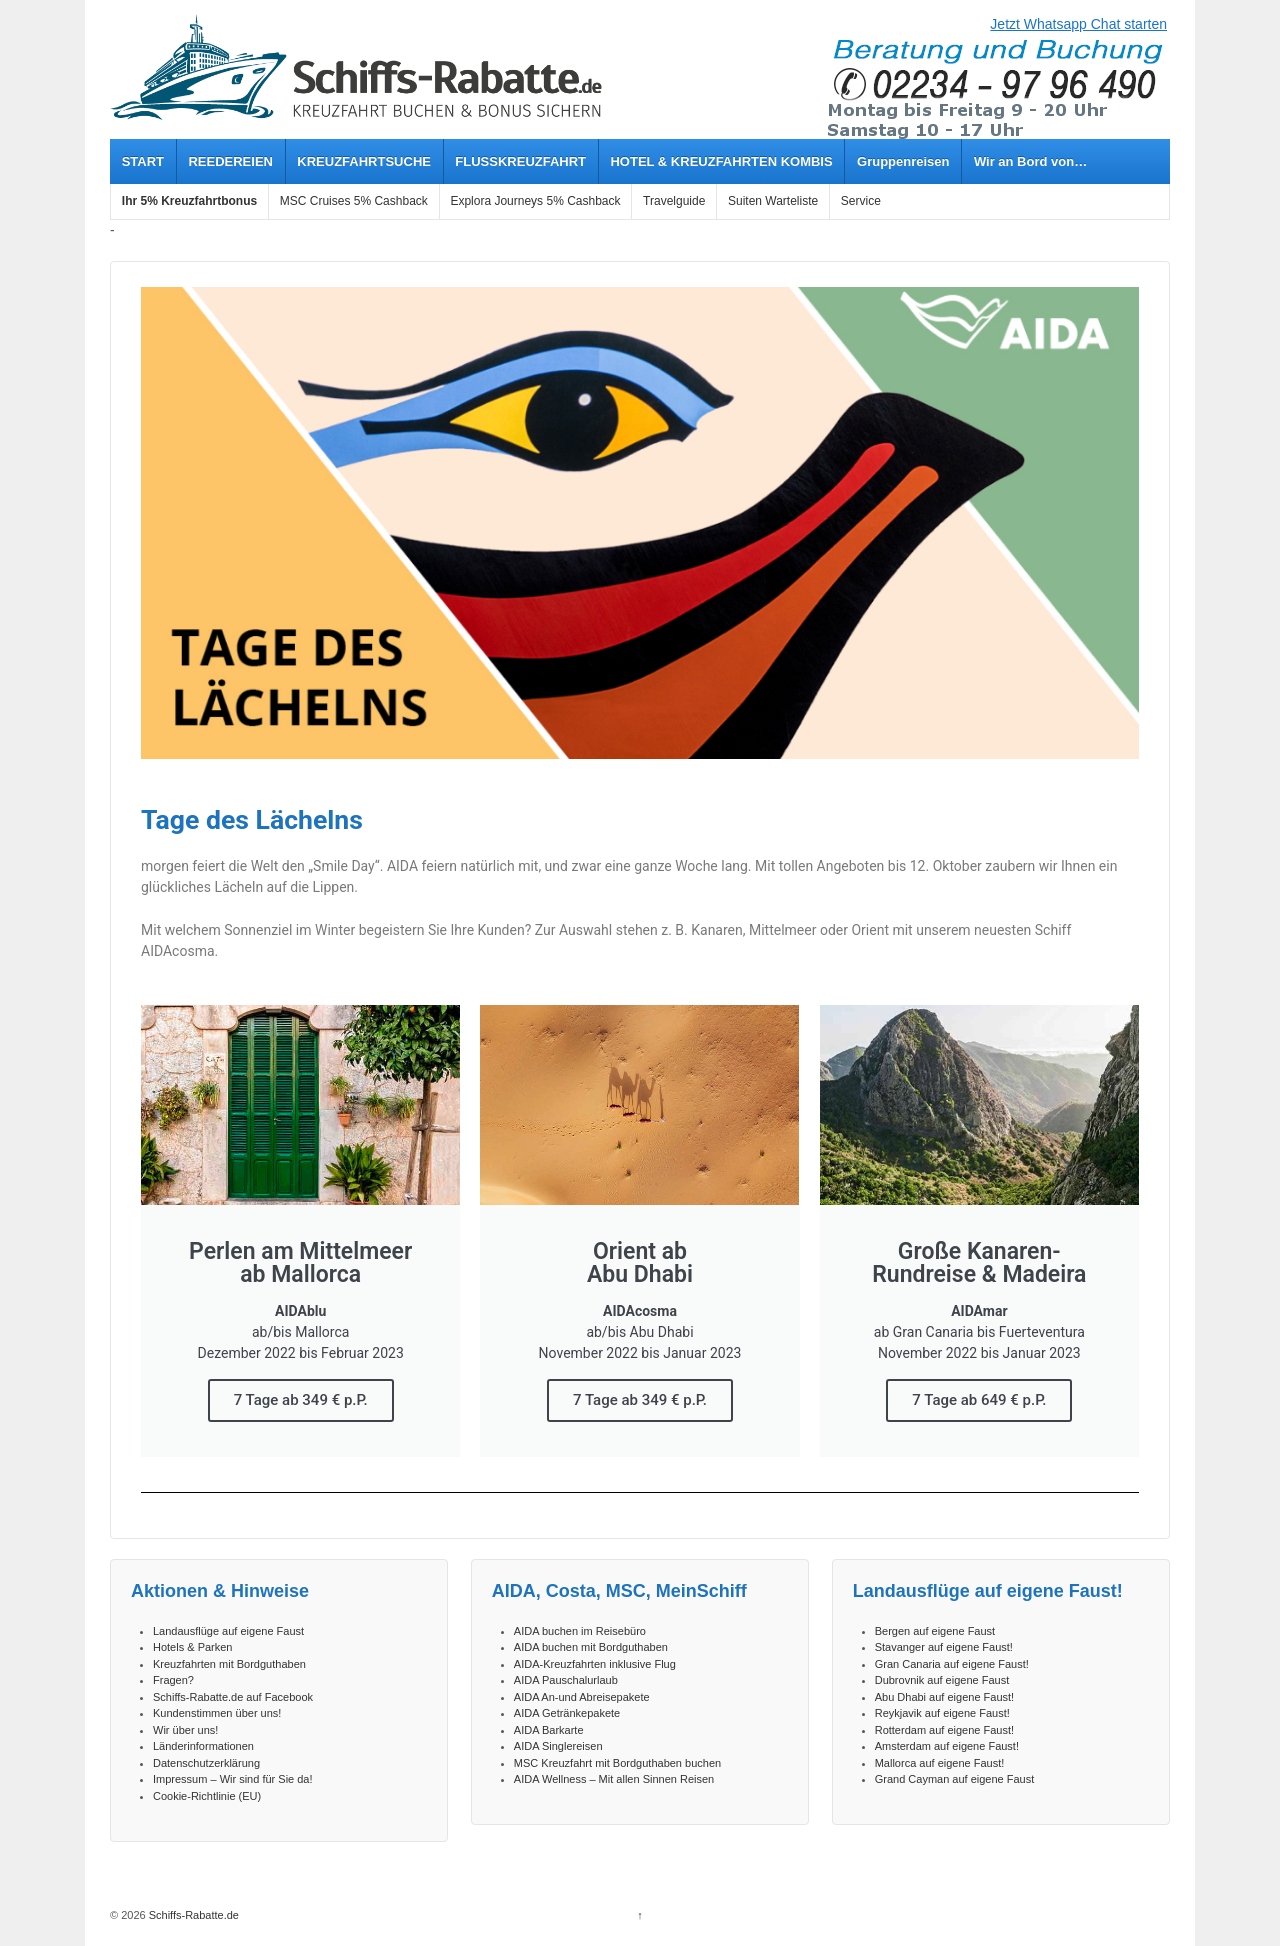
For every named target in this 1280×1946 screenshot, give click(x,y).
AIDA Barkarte (549, 1730)
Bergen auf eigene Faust (935, 1631)
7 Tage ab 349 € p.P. (301, 1400)
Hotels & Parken (192, 1647)
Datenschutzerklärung (206, 1763)
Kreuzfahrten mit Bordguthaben (229, 1664)
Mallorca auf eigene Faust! (940, 1763)
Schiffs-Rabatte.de (192, 1915)
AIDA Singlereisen (558, 1746)
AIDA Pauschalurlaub (566, 1680)
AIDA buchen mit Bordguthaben (591, 1647)
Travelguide (674, 201)
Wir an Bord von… (1030, 161)
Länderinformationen (203, 1746)
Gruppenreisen (903, 161)
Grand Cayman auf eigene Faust (955, 1779)
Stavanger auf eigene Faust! (944, 1647)
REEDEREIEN (230, 161)
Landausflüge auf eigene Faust (228, 1631)
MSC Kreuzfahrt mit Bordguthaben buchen (617, 1763)
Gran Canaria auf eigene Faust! (952, 1664)
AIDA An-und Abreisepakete (582, 1697)
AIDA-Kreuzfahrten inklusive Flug (595, 1664)
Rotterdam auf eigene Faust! (944, 1730)
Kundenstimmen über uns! (217, 1713)
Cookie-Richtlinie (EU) (207, 1796)
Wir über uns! (185, 1730)
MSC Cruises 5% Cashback (354, 201)
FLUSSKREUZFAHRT (520, 161)
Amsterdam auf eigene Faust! (947, 1746)
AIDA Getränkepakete (567, 1713)
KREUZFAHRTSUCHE (364, 161)
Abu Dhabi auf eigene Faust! (944, 1697)
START (143, 161)
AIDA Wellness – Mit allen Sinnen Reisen (614, 1779)
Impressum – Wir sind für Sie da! (233, 1779)
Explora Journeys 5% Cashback (535, 201)
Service (861, 201)
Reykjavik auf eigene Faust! (942, 1713)
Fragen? (173, 1680)
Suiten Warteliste (773, 201)
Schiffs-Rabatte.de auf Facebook (233, 1697)
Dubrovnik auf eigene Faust (942, 1680)
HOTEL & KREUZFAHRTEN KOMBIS (721, 161)
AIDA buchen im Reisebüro (580, 1631)
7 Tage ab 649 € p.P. (979, 1400)
